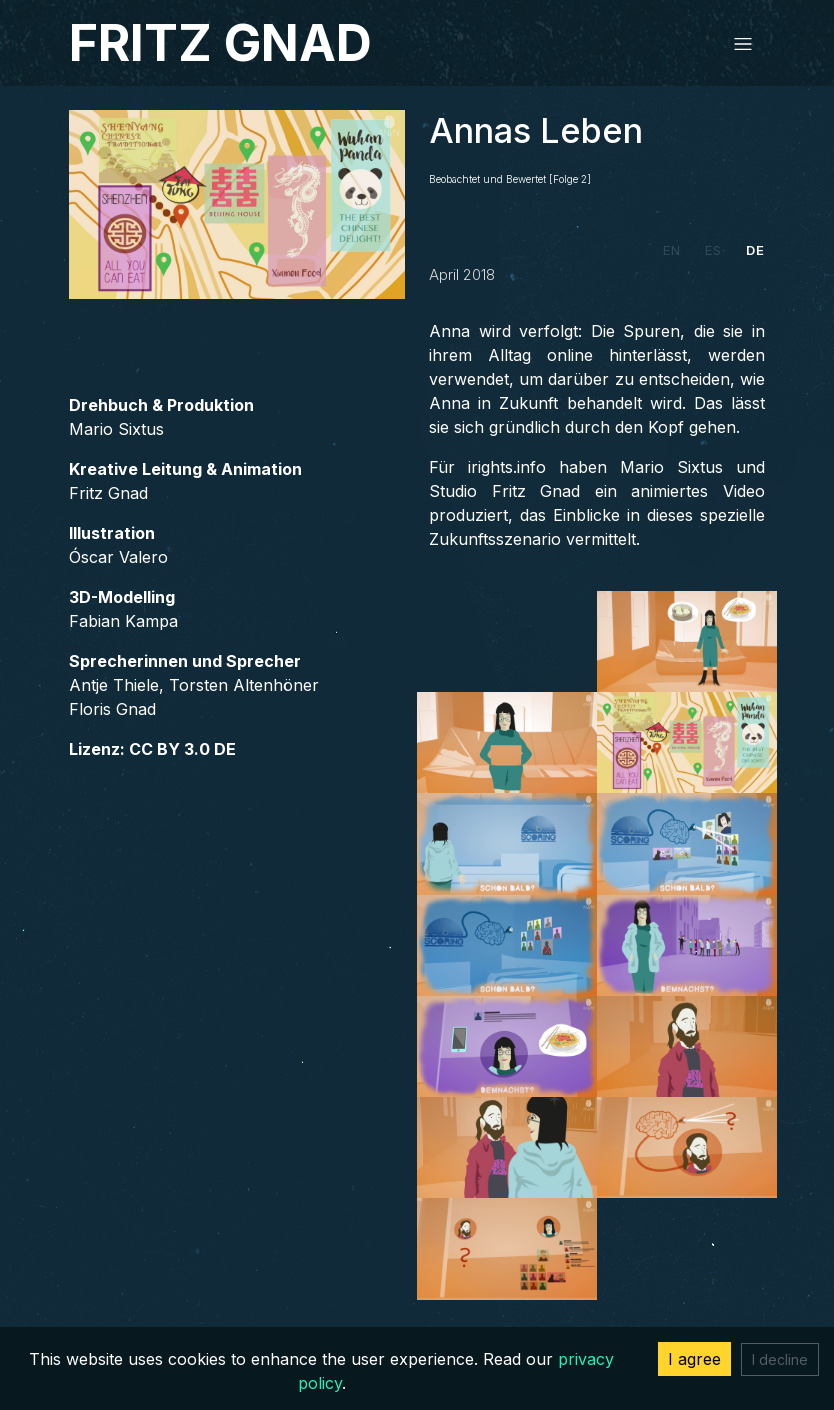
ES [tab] (713, 250)
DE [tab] (755, 250)
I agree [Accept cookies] (694, 1359)
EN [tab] (672, 250)
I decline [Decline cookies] (780, 1359)
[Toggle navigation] (743, 43)
